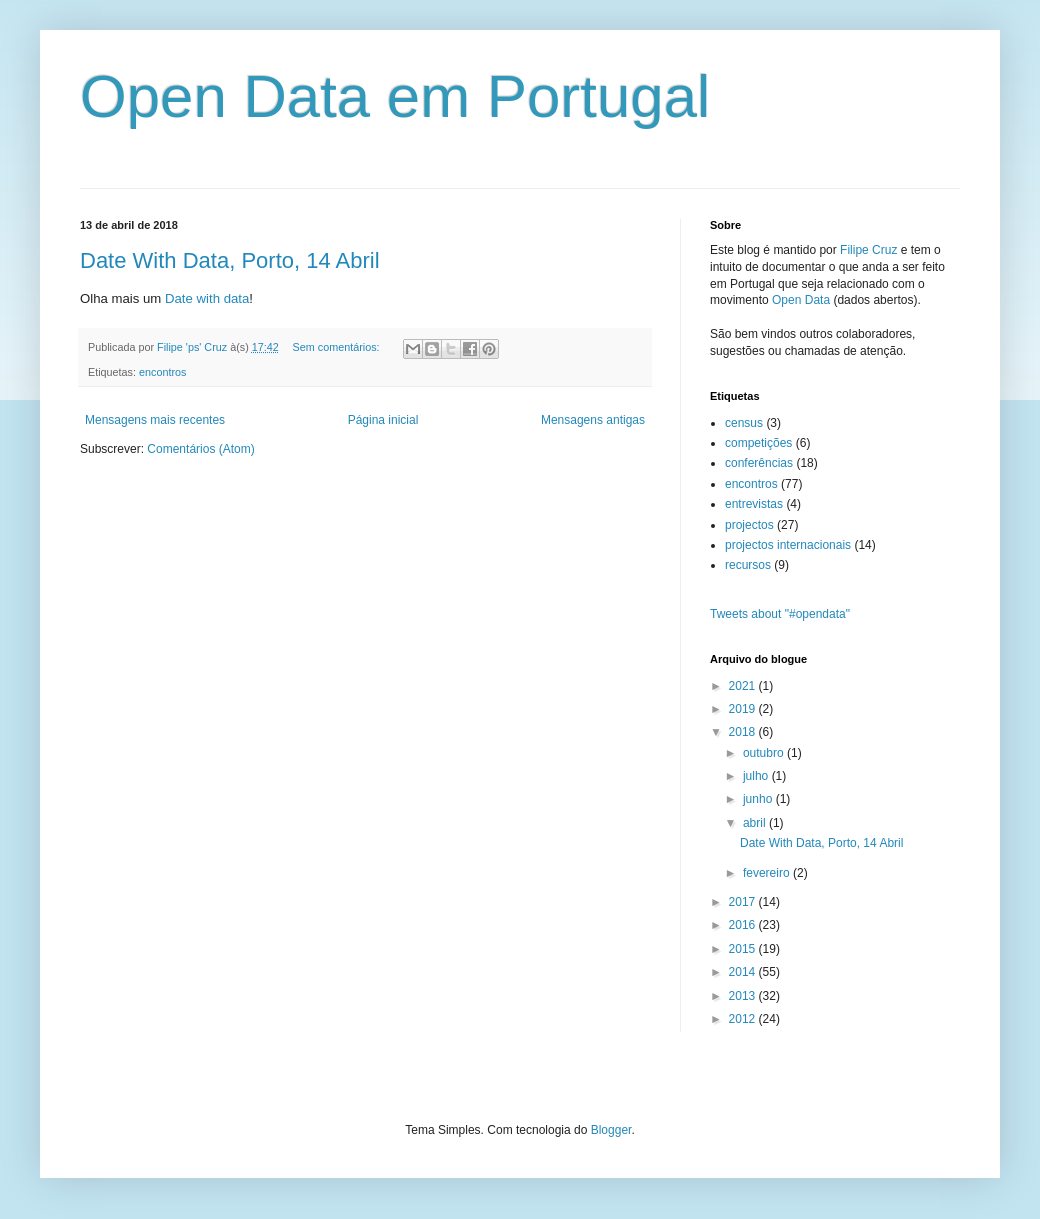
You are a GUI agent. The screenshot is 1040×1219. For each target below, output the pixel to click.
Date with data (207, 298)
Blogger (611, 1130)
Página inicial (383, 420)
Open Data (801, 300)
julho (757, 776)
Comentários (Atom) (200, 449)
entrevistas (754, 504)
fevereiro (768, 873)
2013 (744, 996)
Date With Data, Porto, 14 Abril (230, 260)
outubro (765, 753)
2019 (744, 709)
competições (758, 443)
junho (759, 799)
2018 (744, 732)
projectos (749, 525)
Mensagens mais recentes (155, 420)
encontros (162, 372)
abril (756, 823)
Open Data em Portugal (395, 96)
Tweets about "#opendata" (780, 614)
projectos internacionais (788, 545)
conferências (759, 463)
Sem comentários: (338, 347)
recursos (748, 565)
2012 (744, 1019)
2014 (744, 972)
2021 (744, 686)
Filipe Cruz (868, 250)
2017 (744, 902)
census (744, 423)
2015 (744, 949)
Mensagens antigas (593, 420)
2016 (744, 925)
